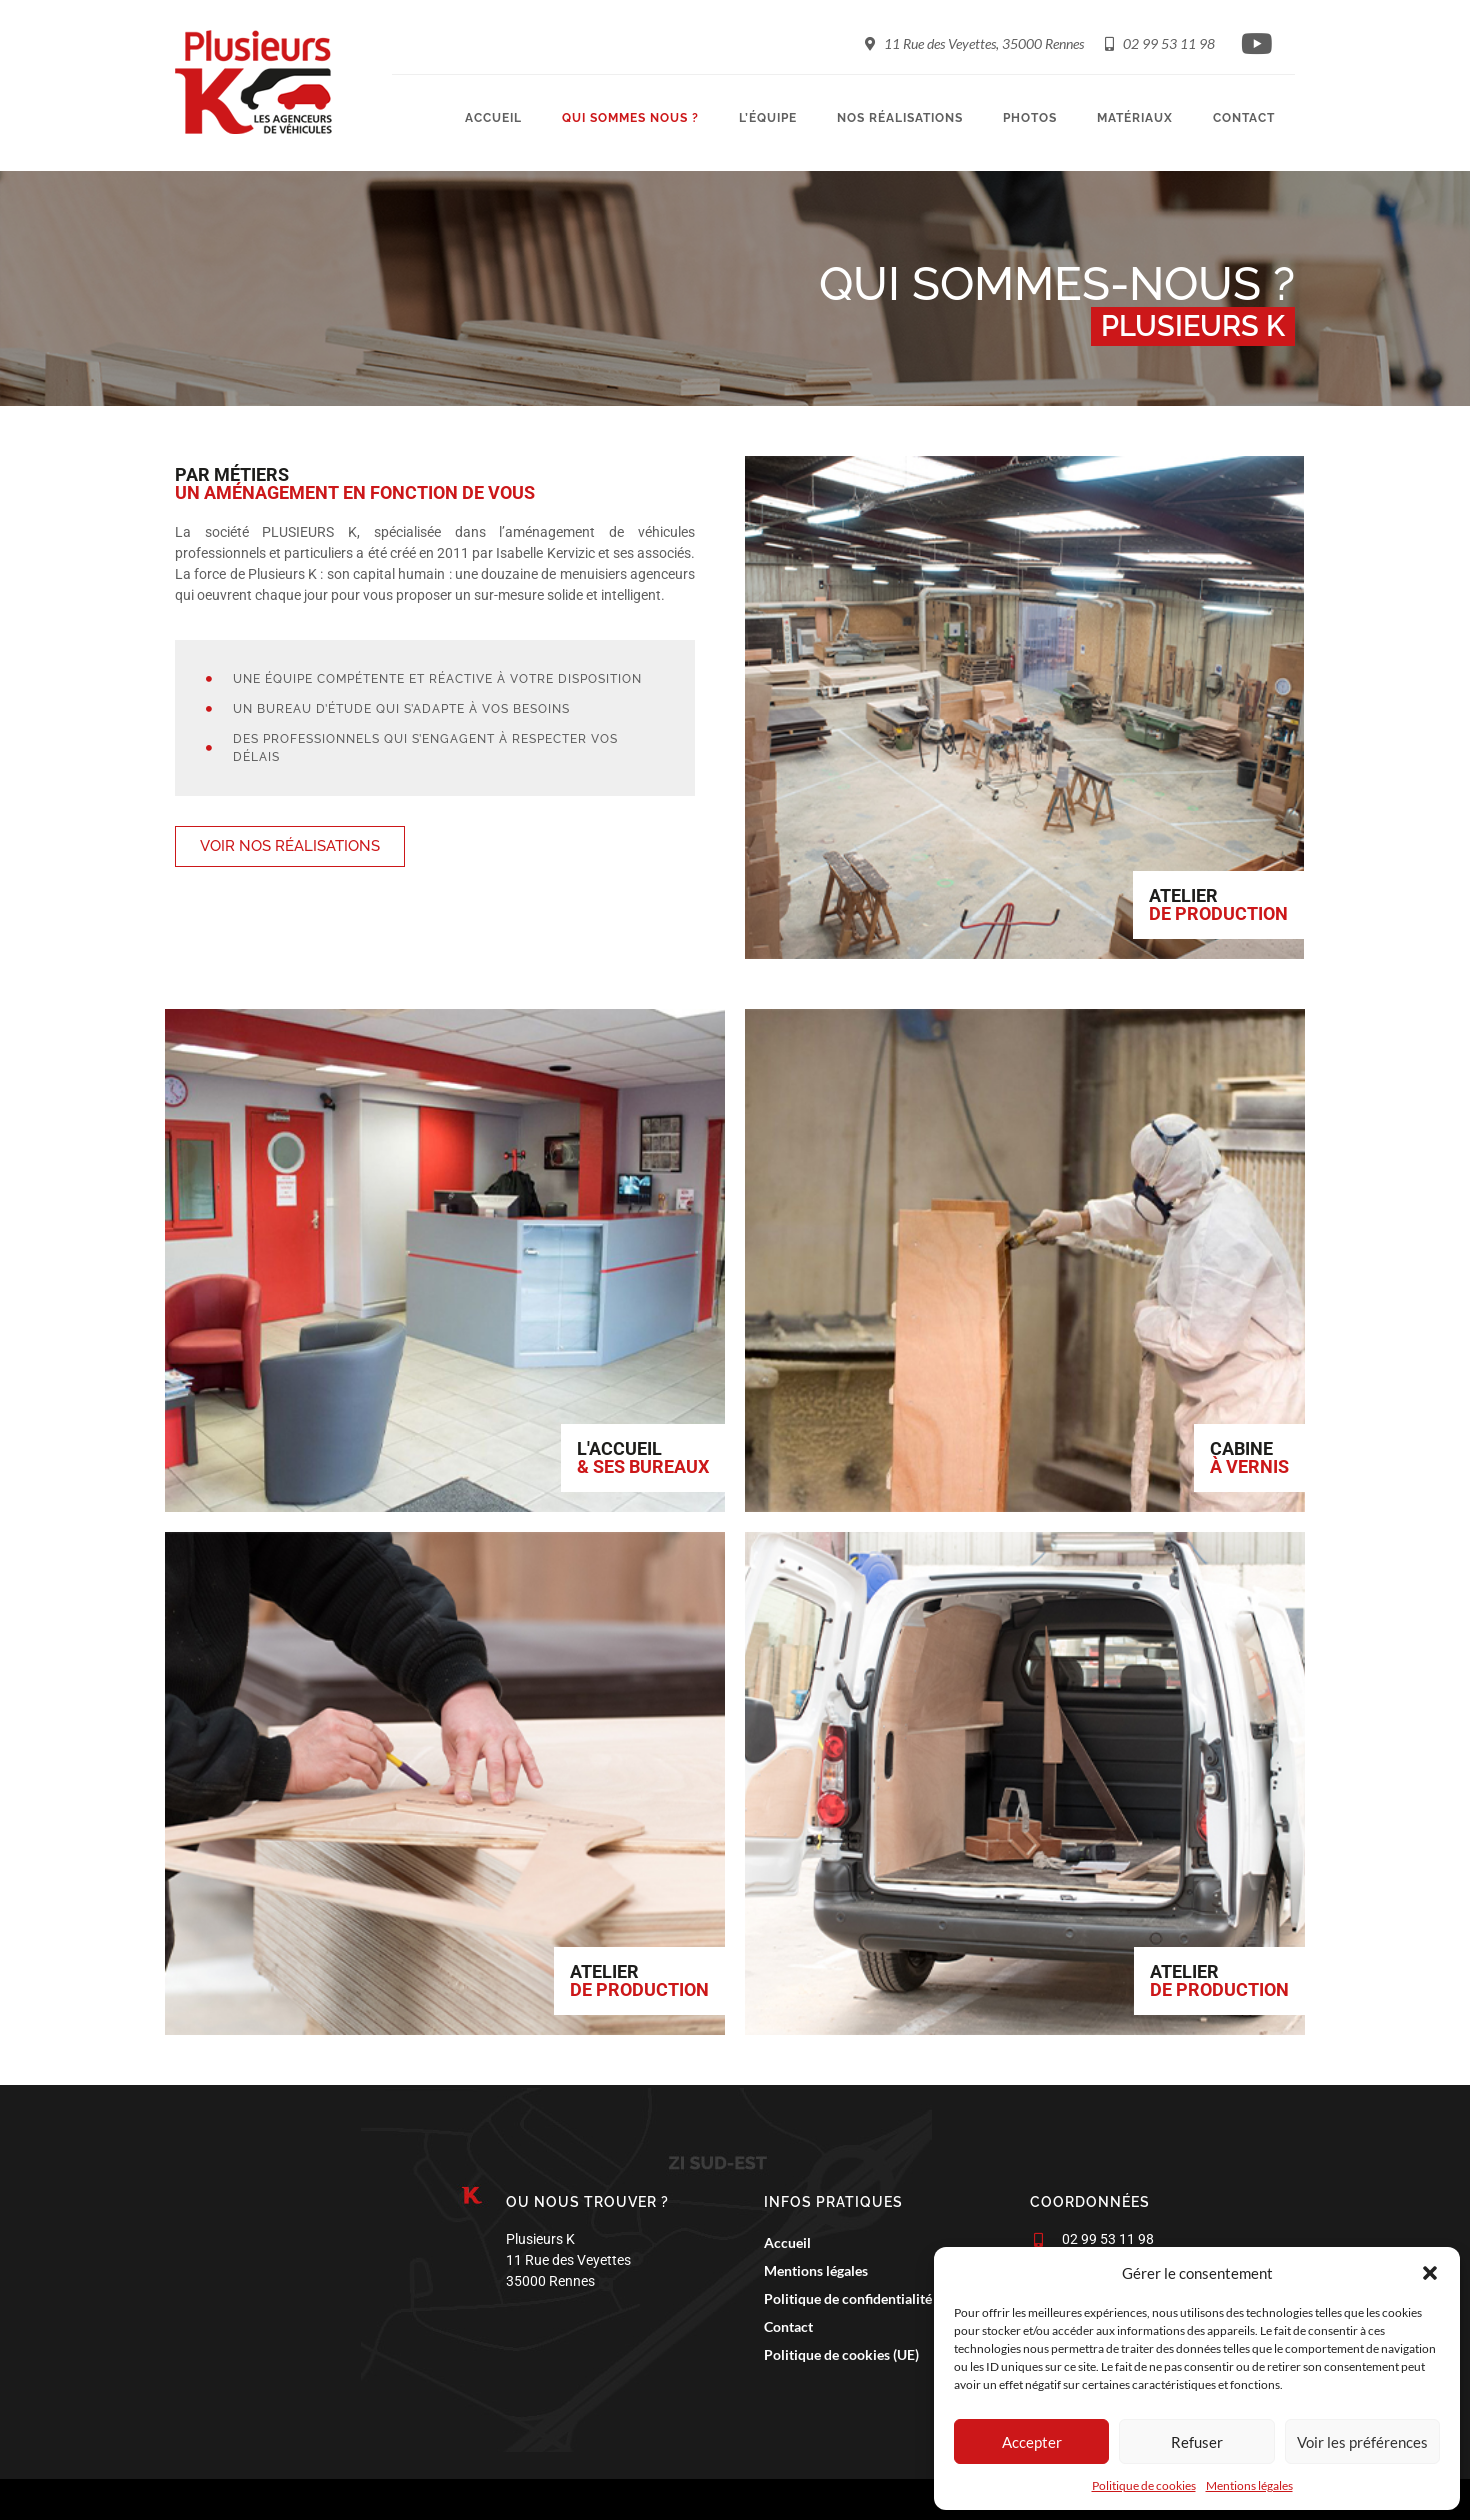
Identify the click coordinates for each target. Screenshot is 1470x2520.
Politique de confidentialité (843, 2299)
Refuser (1197, 2442)
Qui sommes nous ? (630, 118)
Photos (1030, 118)
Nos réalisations (900, 118)
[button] (1430, 2273)
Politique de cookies (1144, 2485)
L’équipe (768, 118)
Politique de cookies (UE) (836, 2355)
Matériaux (1135, 118)
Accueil (493, 118)
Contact (1244, 118)
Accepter (1032, 2442)
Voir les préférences (1362, 2442)
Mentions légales (1249, 2485)
